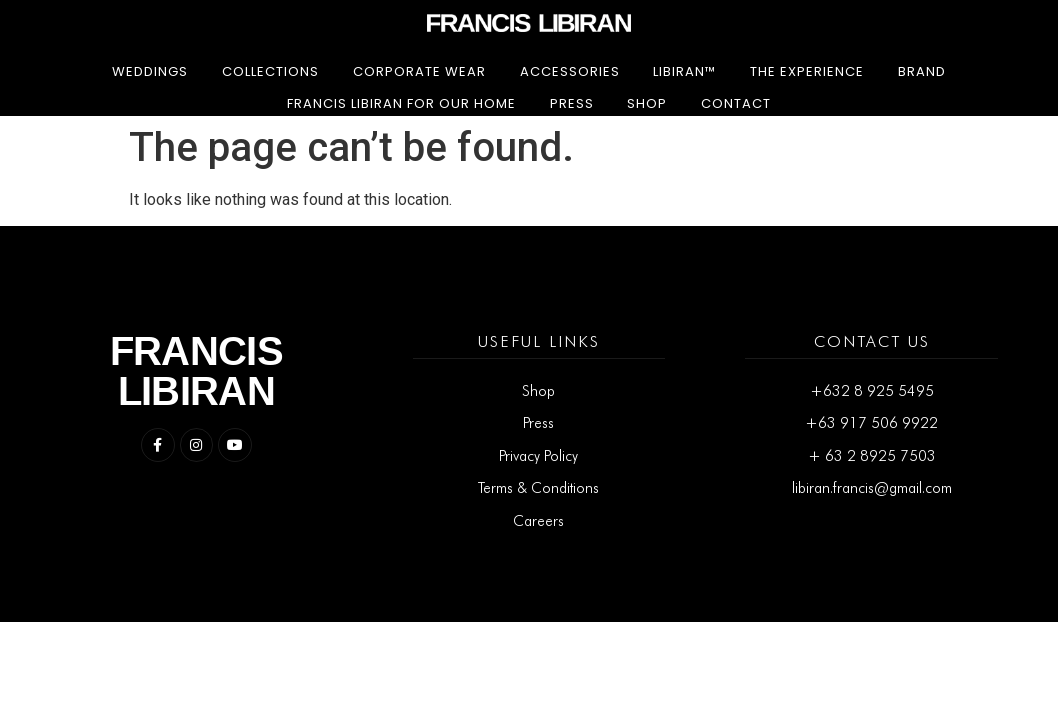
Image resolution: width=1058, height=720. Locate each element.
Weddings (150, 71)
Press (572, 103)
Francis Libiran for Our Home (401, 103)
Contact (736, 103)
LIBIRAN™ (684, 71)
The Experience (807, 71)
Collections (270, 71)
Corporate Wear (419, 71)
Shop (647, 103)
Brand (922, 71)
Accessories (570, 71)
